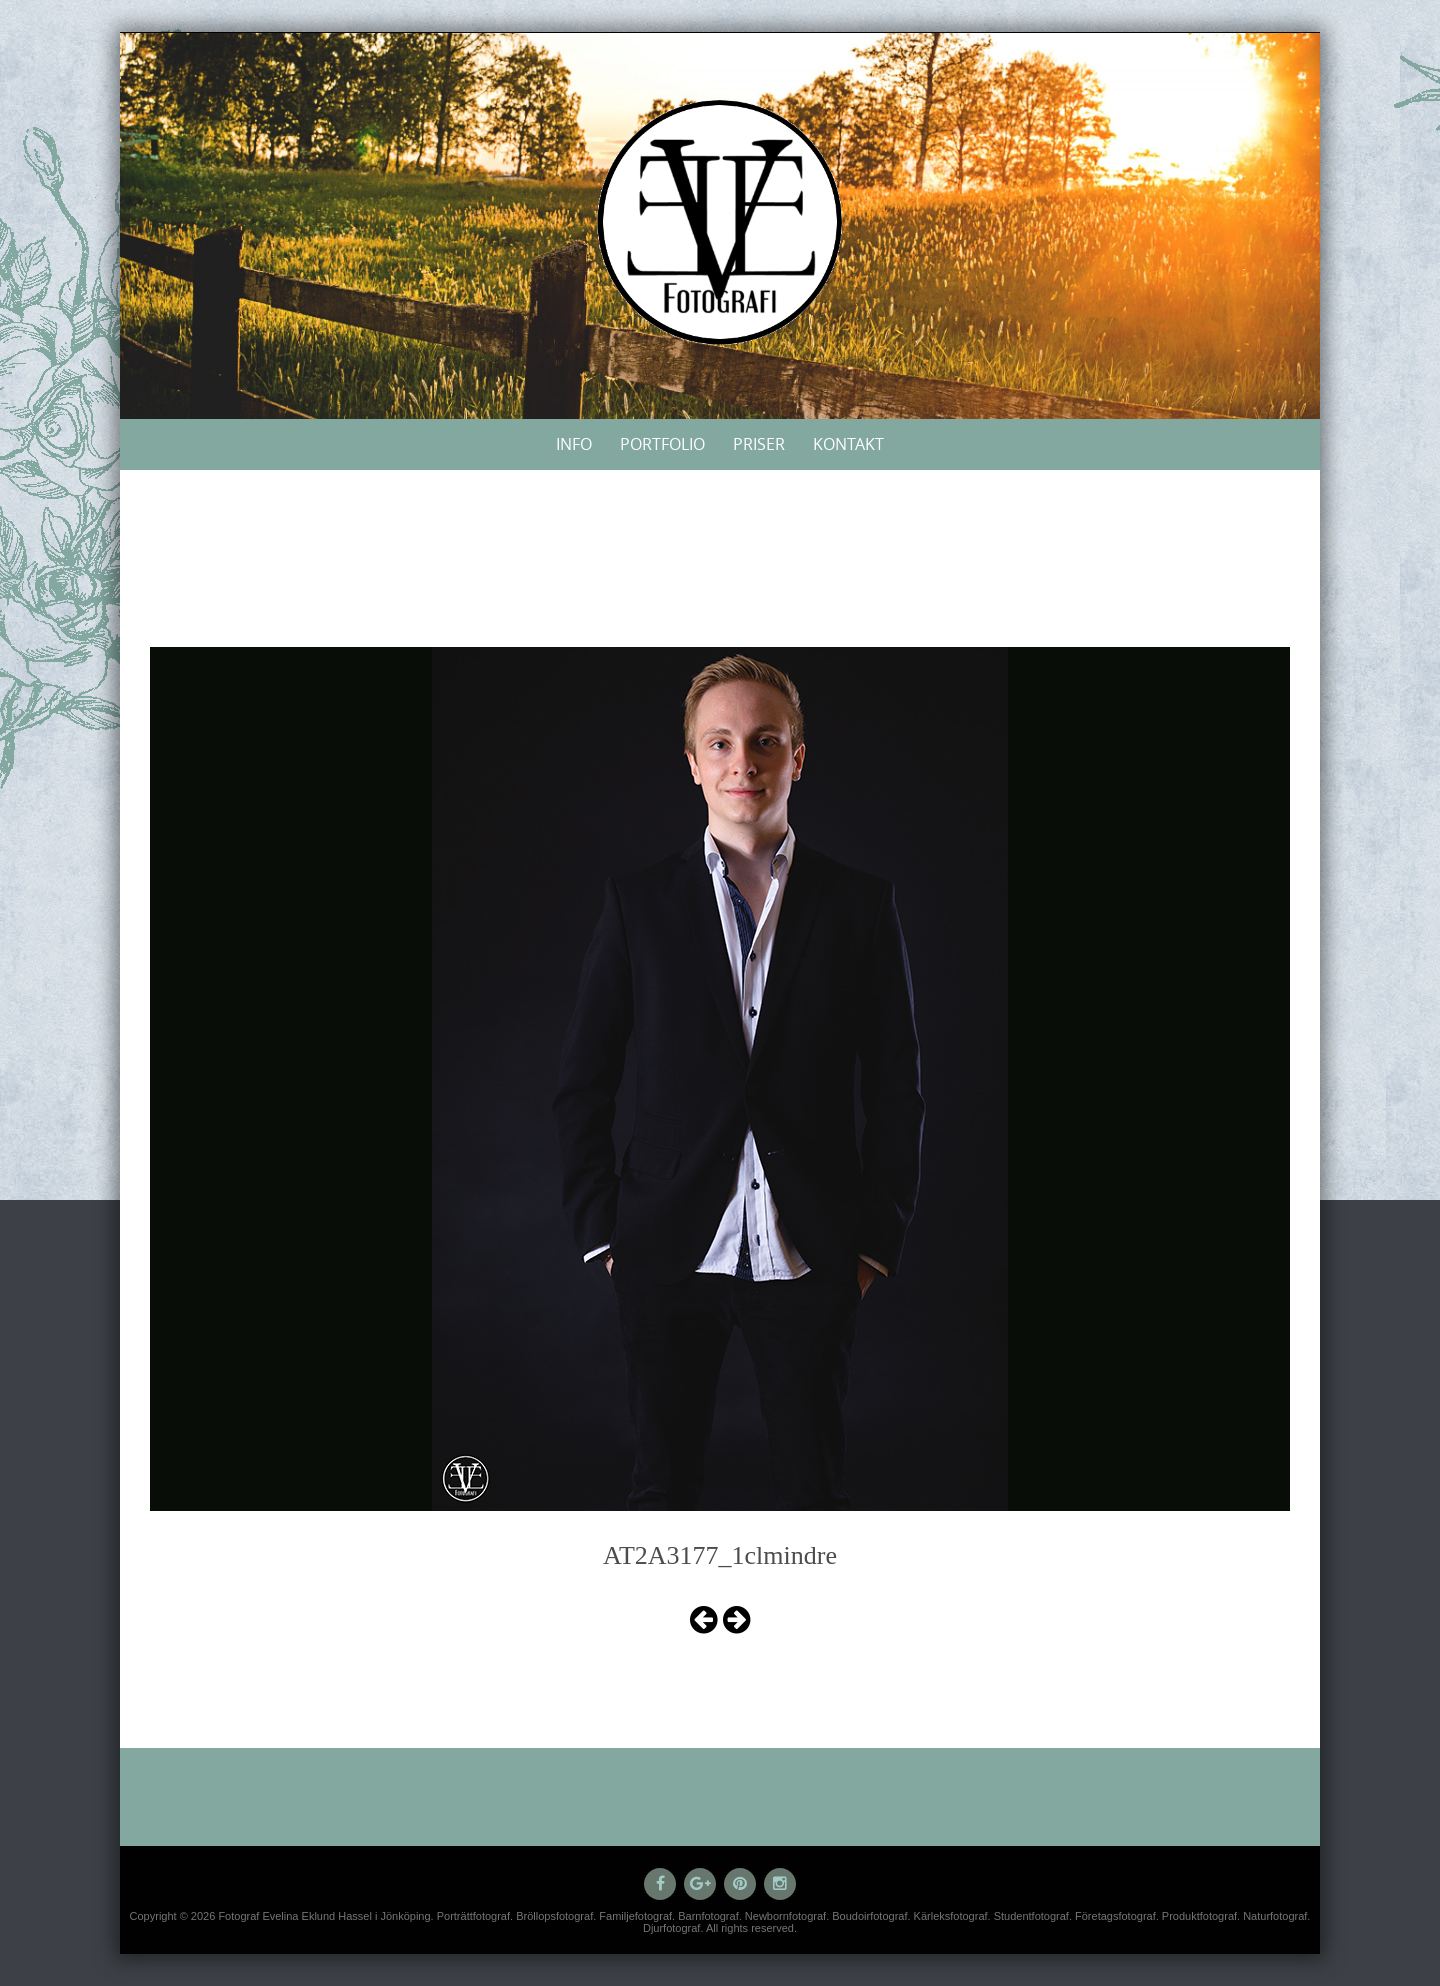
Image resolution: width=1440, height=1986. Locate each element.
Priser (759, 444)
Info (574, 444)
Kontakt (848, 444)
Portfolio (662, 444)
